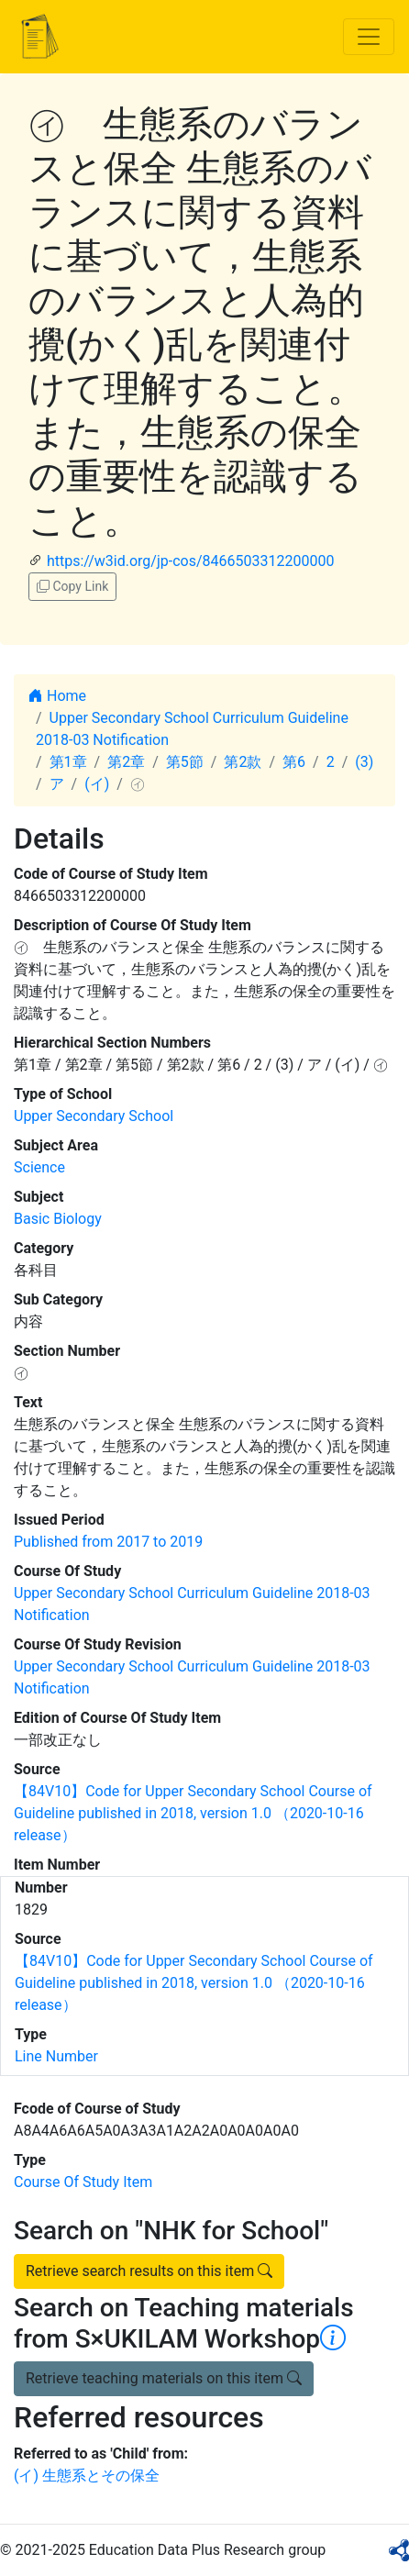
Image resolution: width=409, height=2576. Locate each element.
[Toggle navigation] (368, 36)
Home (57, 696)
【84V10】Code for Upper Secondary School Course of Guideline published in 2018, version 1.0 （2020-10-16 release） (193, 1813)
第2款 (242, 762)
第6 (293, 762)
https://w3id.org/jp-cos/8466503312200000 (190, 561)
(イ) (96, 784)
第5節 (185, 762)
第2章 (126, 762)
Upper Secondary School (93, 1116)
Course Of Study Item (83, 2182)
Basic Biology (58, 1218)
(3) (364, 762)
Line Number (56, 2056)
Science (39, 1167)
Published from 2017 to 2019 (108, 1541)
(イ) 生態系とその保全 (87, 2475)
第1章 (68, 762)
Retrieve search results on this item (149, 2271)
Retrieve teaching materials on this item (164, 2378)
